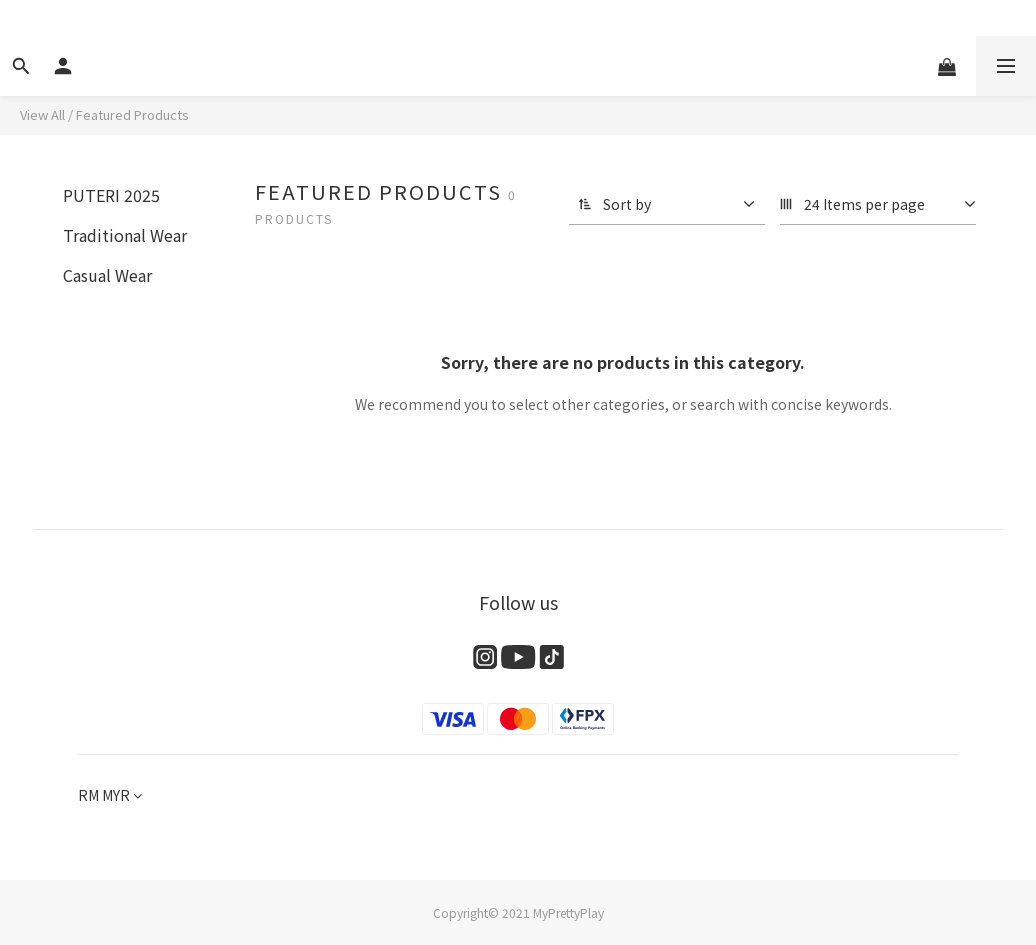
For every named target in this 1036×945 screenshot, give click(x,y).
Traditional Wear (125, 235)
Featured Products (132, 114)
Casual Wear (107, 275)
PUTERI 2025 (111, 195)
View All (42, 114)
